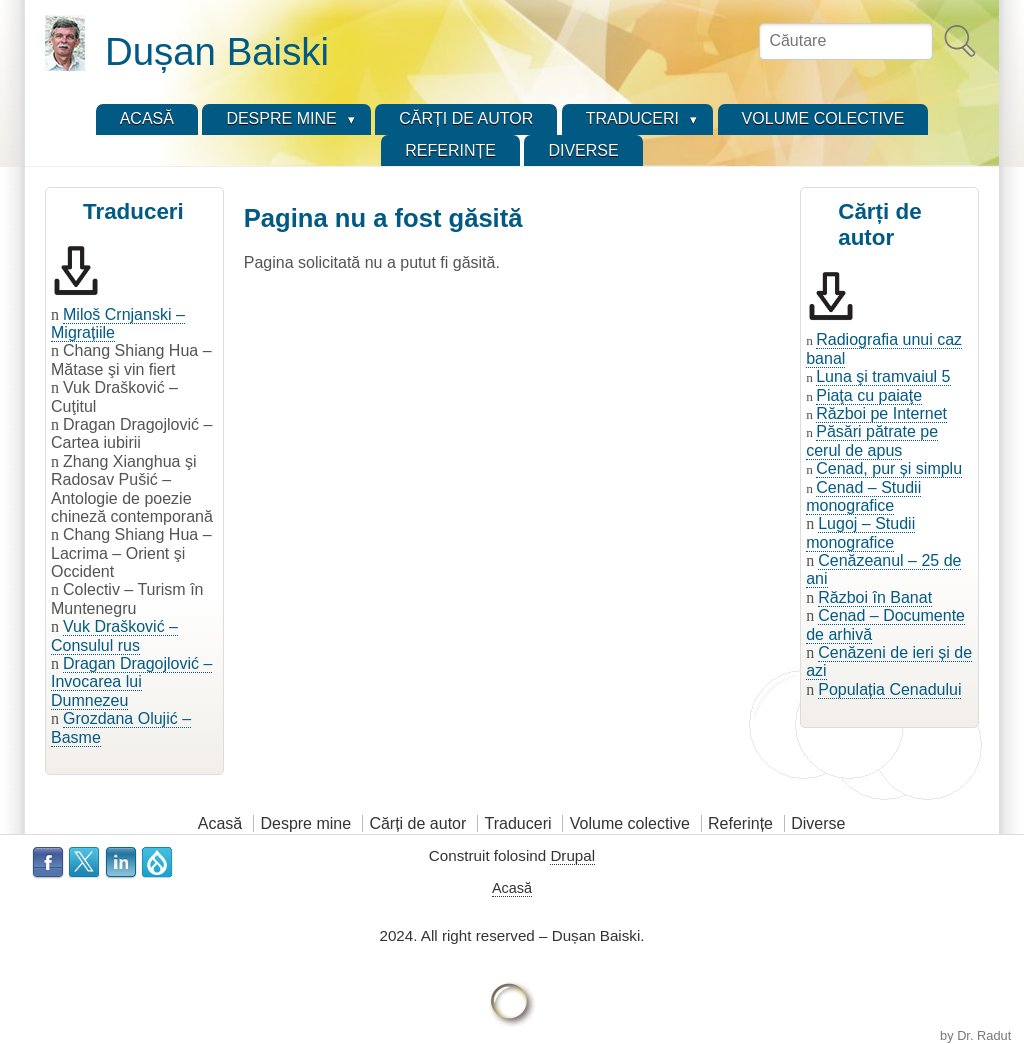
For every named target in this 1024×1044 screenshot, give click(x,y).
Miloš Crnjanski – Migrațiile (118, 323)
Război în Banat (875, 597)
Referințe (740, 823)
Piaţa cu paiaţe (869, 395)
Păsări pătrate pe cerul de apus (872, 440)
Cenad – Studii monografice (863, 496)
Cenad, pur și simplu (889, 468)
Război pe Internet (881, 413)
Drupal (572, 855)
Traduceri (518, 823)
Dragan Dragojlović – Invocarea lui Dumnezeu (131, 682)
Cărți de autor (417, 823)
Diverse (818, 823)
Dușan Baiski (217, 51)
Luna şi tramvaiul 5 (883, 376)
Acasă (220, 823)
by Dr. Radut (975, 1035)
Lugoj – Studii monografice (860, 532)
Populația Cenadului (889, 689)
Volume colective (630, 823)
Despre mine (305, 823)
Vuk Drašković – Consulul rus (114, 635)
